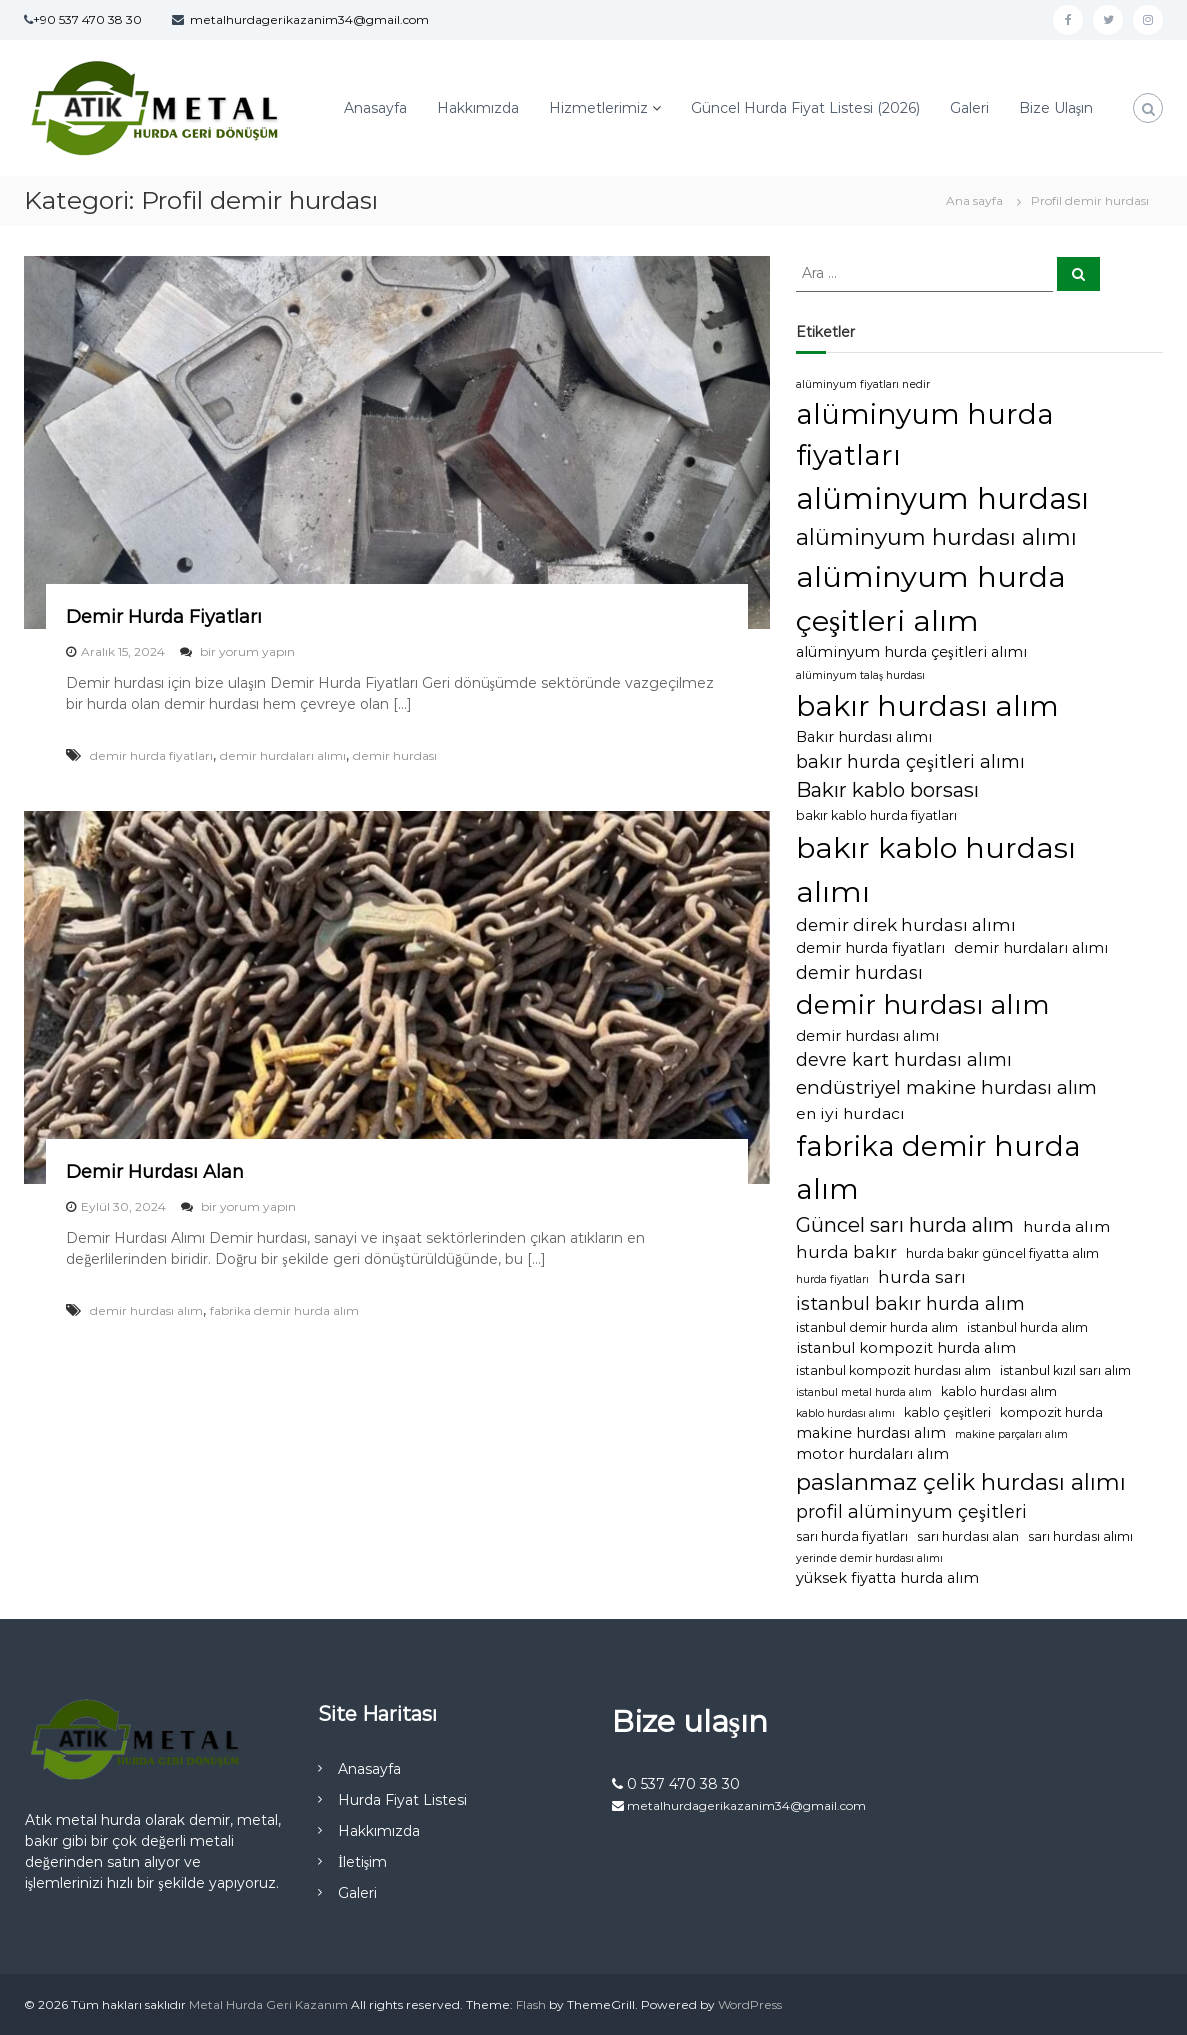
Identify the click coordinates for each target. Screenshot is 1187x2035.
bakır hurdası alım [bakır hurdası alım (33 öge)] (927, 706)
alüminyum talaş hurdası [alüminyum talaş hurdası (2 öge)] (860, 675)
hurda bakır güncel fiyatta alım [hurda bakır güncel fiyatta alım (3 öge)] (1002, 1253)
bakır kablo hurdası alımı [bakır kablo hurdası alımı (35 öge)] (936, 869)
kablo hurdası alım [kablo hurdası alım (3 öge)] (999, 1391)
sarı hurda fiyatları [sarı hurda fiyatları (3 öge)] (852, 1536)
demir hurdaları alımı (283, 755)
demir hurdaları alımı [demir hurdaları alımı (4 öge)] (1031, 948)
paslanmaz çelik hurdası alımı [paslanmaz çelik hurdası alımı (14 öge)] (961, 1482)
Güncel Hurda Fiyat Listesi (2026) (805, 108)
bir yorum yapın (246, 651)
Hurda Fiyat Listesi (402, 1800)
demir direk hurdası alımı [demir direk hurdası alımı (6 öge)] (906, 925)
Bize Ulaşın (1056, 108)
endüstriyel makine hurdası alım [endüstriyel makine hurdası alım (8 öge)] (946, 1087)
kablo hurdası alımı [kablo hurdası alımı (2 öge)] (845, 1413)
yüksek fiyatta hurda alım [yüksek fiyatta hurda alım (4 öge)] (887, 1578)
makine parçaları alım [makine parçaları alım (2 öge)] (1011, 1434)
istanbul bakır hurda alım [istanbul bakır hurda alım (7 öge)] (910, 1303)
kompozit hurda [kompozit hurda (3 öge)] (1051, 1412)
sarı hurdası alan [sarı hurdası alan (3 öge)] (968, 1536)
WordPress (750, 2004)
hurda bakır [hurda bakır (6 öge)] (846, 1252)
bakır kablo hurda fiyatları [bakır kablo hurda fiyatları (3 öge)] (876, 815)
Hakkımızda (478, 108)
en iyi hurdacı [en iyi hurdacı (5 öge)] (850, 1113)
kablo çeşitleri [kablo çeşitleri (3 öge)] (947, 1412)
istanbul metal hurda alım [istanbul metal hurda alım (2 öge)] (864, 1392)
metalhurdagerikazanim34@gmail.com (309, 19)
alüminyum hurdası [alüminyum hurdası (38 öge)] (942, 498)
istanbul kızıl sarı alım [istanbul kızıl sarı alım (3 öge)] (1065, 1370)
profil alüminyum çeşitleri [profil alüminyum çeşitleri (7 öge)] (911, 1511)
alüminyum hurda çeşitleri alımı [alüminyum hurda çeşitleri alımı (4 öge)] (911, 652)
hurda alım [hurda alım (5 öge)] (1066, 1226)
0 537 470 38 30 (676, 1784)
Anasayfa (375, 108)
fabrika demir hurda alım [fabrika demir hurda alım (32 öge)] (938, 1167)
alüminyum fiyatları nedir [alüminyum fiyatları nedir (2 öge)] (863, 384)
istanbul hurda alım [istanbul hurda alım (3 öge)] (1027, 1327)
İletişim (362, 1862)
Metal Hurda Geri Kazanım (268, 2004)
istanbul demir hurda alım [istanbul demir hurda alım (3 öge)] (877, 1327)
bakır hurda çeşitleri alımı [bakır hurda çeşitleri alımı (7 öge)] (910, 761)
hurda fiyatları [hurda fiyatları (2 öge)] (832, 1279)
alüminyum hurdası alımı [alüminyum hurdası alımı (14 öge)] (936, 537)
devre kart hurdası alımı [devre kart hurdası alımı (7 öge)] (904, 1059)
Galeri (969, 108)
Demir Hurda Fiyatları (164, 617)
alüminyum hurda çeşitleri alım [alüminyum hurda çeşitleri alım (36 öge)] (931, 598)
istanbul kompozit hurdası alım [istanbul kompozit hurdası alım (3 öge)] (893, 1370)
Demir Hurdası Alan (155, 1172)
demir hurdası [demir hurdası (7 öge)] (859, 972)
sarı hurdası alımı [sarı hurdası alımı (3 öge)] (1080, 1536)
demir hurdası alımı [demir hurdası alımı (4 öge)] (867, 1036)
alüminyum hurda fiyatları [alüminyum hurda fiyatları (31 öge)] (925, 435)
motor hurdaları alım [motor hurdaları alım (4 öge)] (872, 1454)
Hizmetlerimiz (598, 108)
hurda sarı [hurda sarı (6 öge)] (922, 1277)
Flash (531, 2004)
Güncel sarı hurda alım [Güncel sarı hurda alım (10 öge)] (905, 1225)
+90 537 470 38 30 (87, 19)
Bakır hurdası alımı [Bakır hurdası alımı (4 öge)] (864, 737)
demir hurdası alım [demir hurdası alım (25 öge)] (923, 1005)
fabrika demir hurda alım (284, 1310)
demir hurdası (395, 755)
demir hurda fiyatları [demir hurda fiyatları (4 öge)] (870, 948)
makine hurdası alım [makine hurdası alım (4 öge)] (871, 1433)
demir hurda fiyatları (151, 755)
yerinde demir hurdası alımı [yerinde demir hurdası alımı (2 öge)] (869, 1558)
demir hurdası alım (146, 1310)
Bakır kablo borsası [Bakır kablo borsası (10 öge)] (887, 790)
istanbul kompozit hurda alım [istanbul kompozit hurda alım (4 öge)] (906, 1348)
